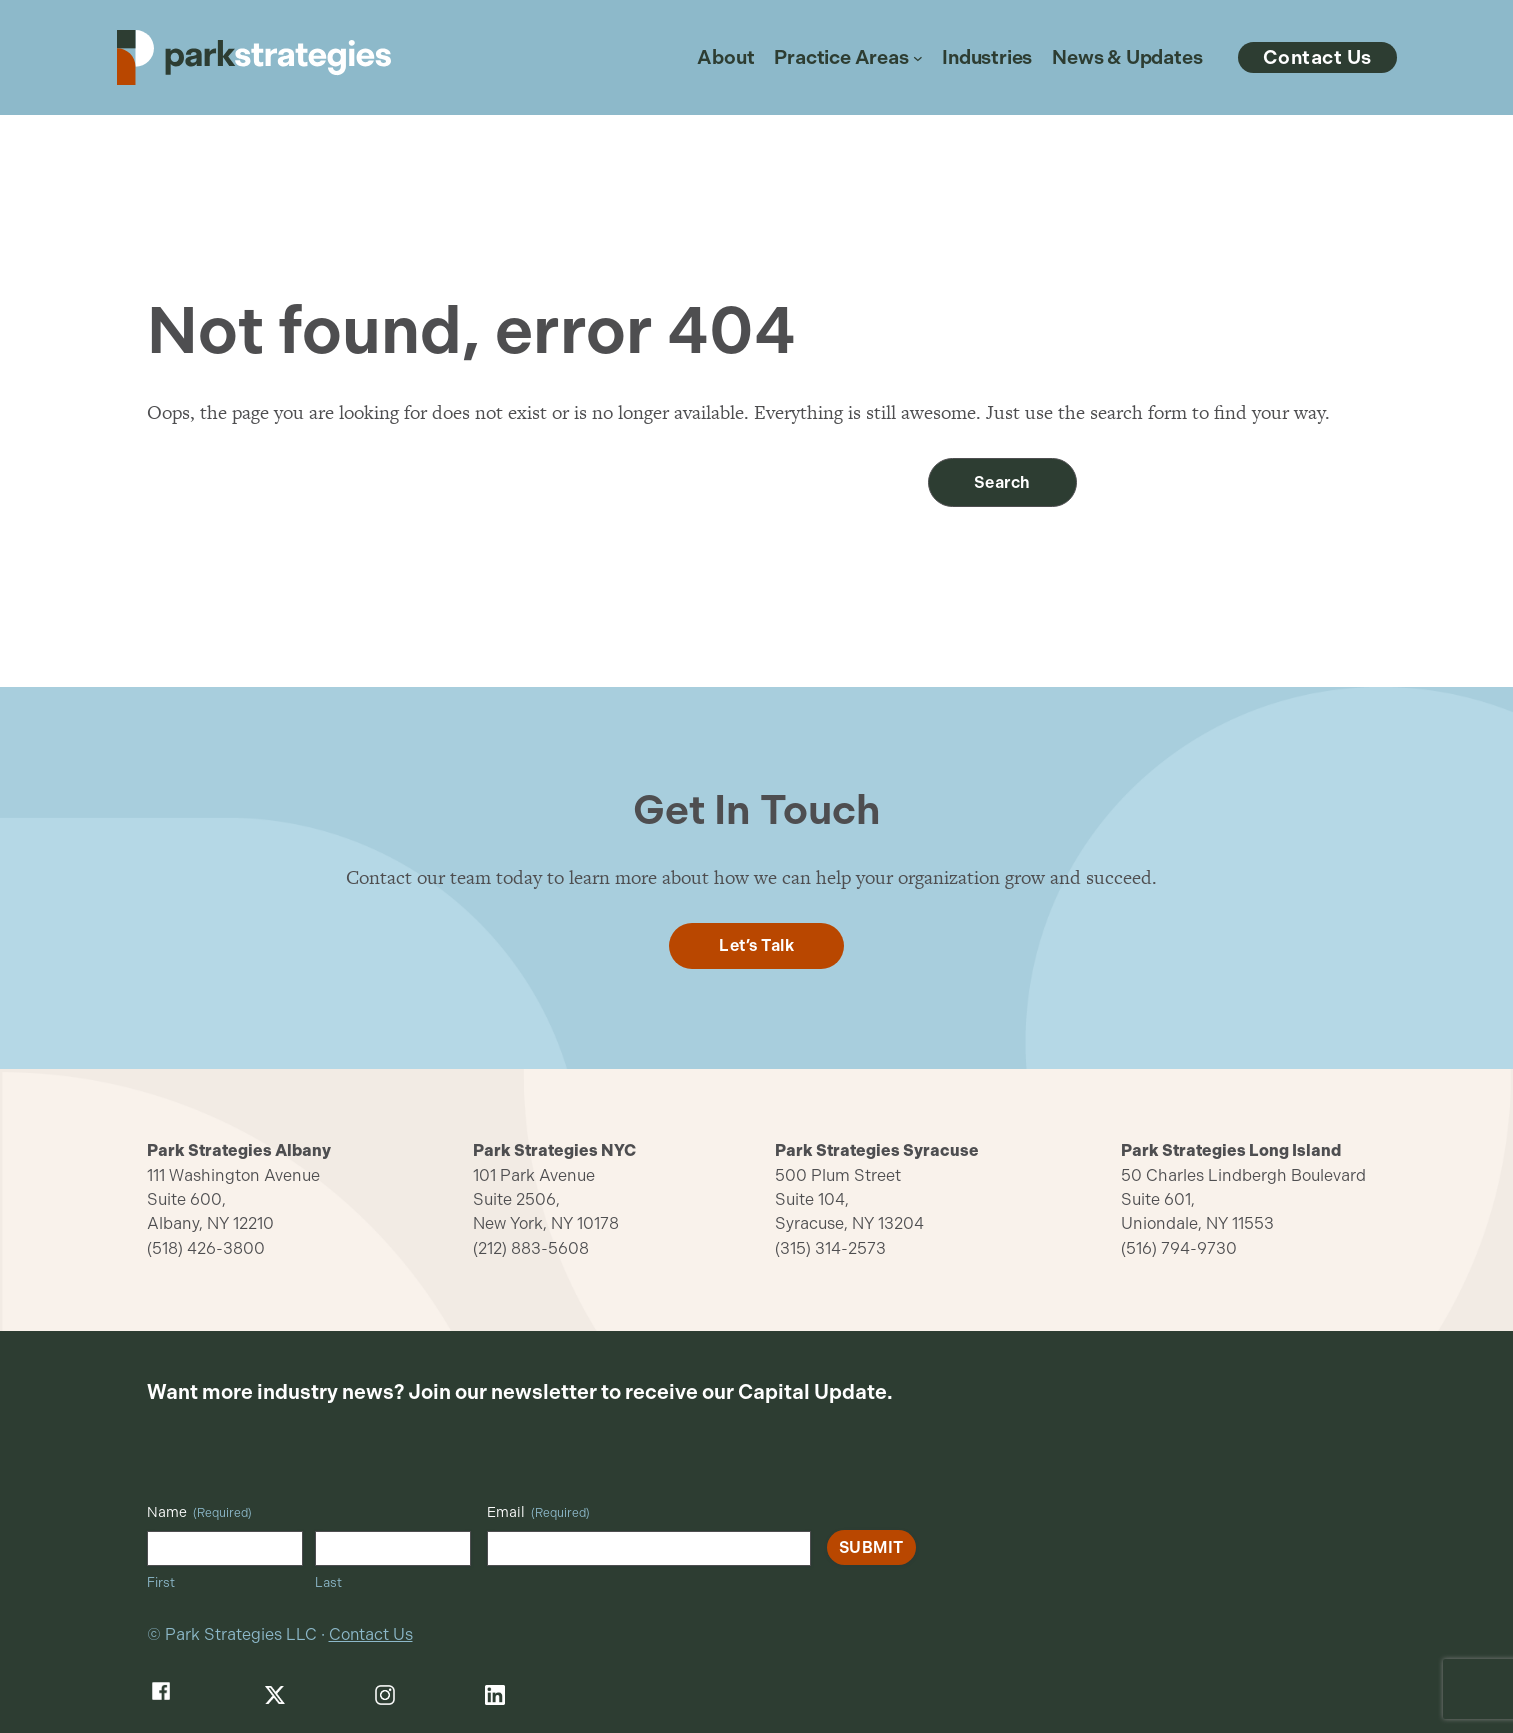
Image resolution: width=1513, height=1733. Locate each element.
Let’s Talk (756, 945)
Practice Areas (841, 57)
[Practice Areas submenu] (918, 58)
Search (1002, 482)
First (161, 1582)
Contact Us (371, 1634)
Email (538, 1513)
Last (328, 1582)
